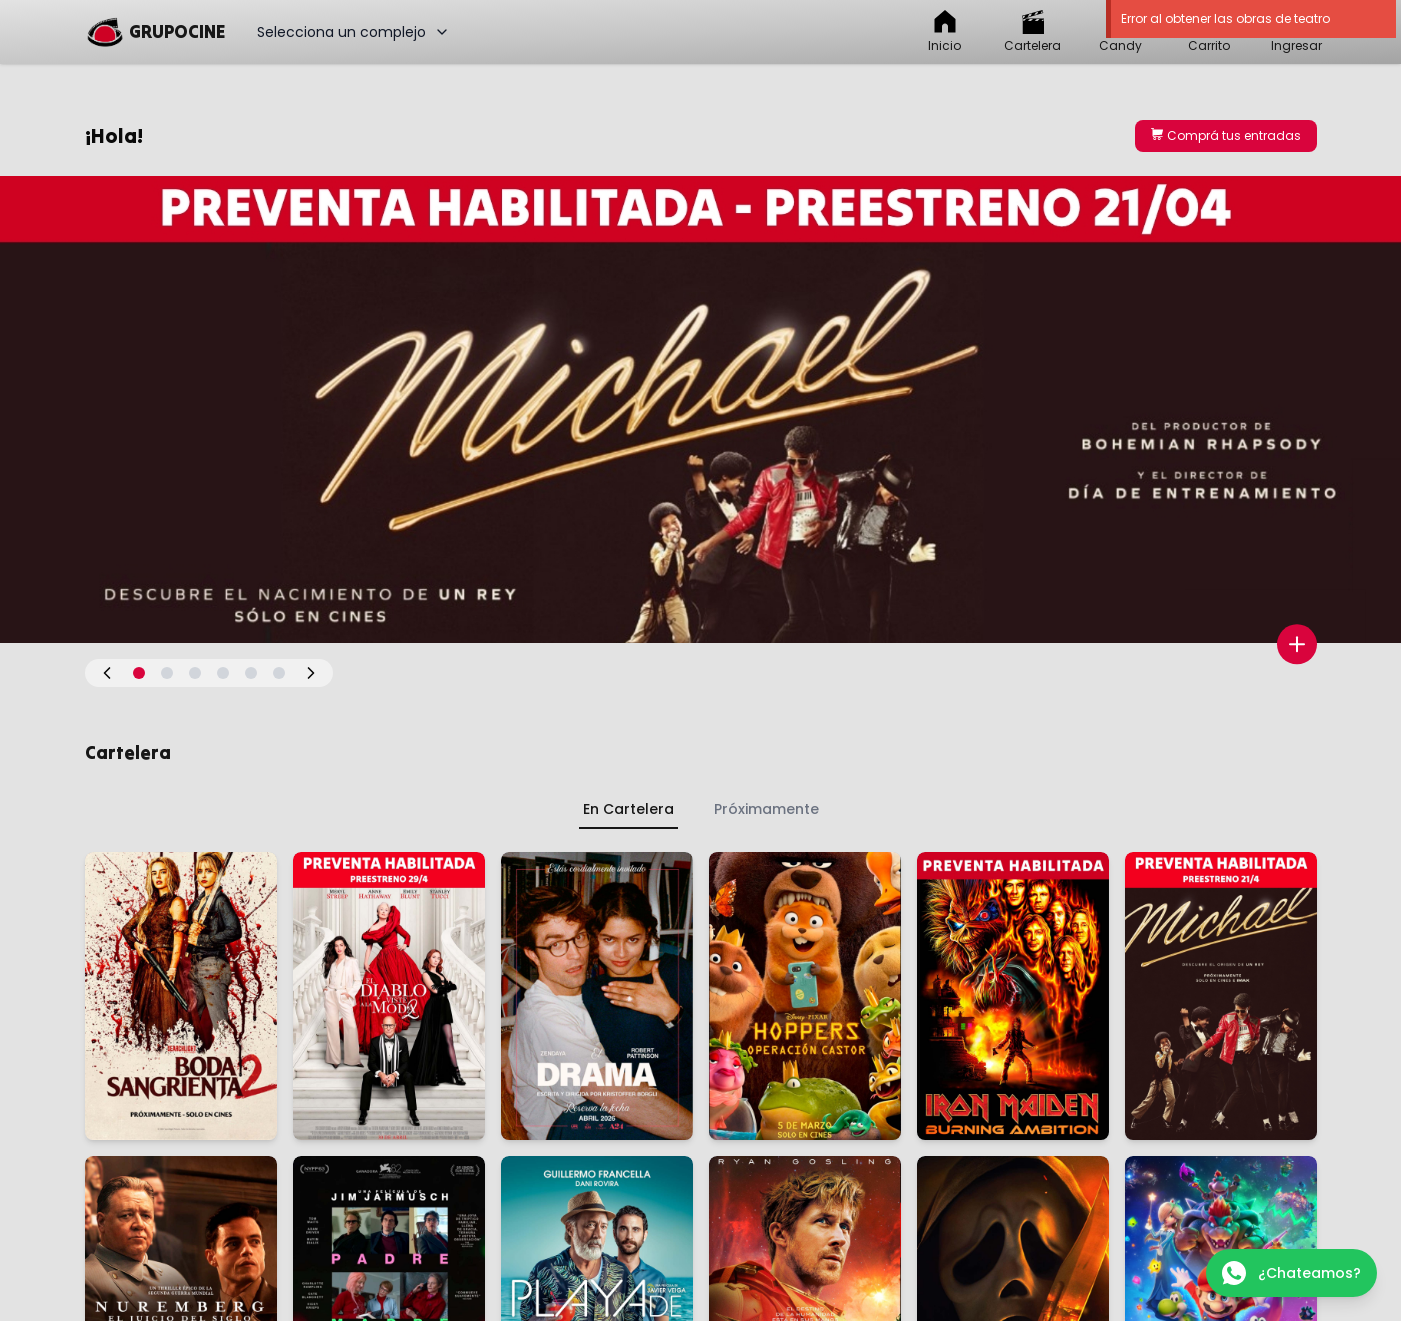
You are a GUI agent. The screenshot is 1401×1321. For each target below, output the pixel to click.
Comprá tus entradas (1226, 135)
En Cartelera (628, 809)
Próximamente (766, 809)
